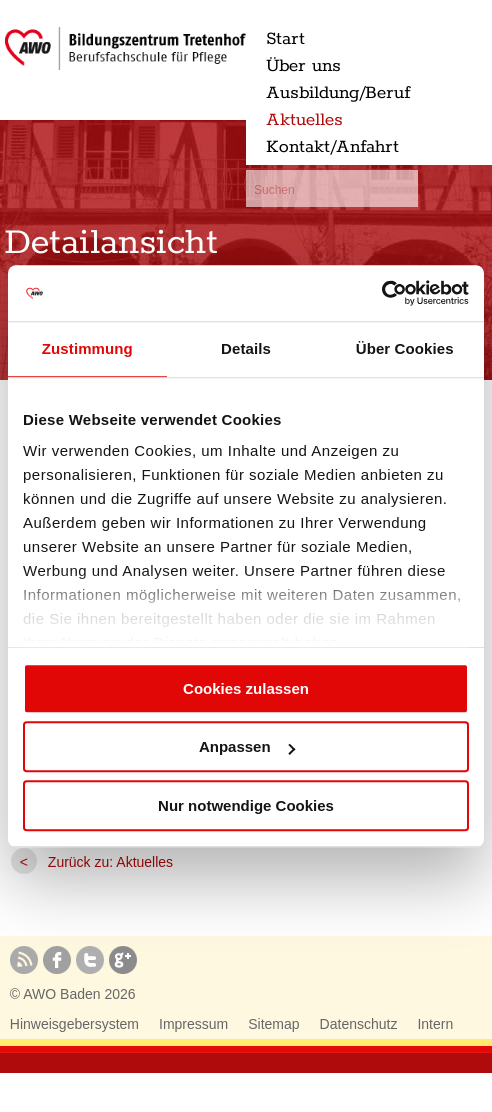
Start (285, 39)
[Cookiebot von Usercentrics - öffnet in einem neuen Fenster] (381, 293)
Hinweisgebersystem (74, 1024)
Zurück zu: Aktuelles (110, 862)
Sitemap (273, 1024)
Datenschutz (359, 1024)
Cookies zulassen (246, 688)
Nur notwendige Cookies (246, 805)
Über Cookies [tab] (405, 348)
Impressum (193, 1024)
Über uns (303, 66)
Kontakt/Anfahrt (332, 147)
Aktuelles (304, 120)
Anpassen (247, 746)
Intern (435, 1024)
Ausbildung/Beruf (338, 93)
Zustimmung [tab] (87, 348)
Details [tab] (246, 348)
